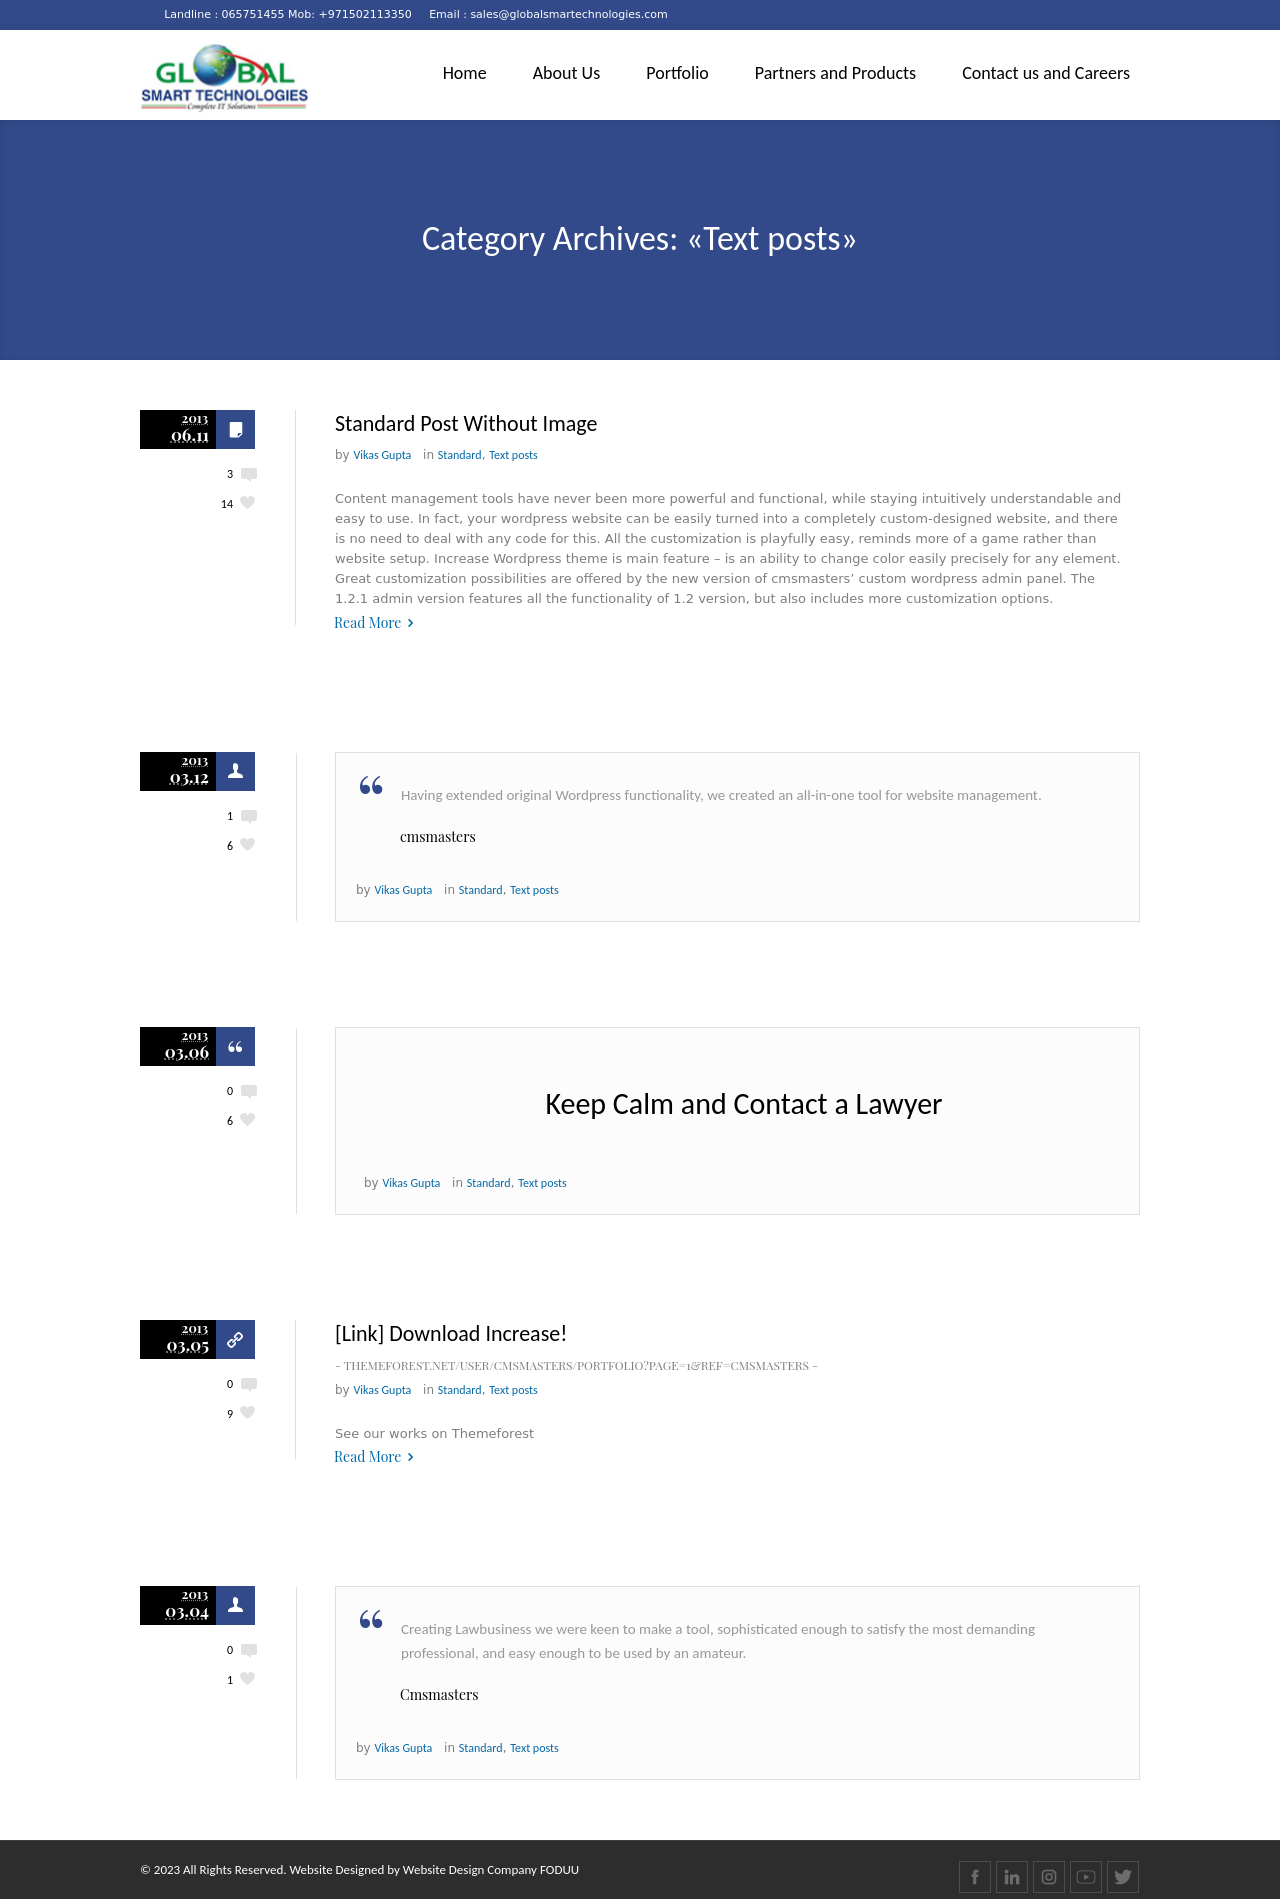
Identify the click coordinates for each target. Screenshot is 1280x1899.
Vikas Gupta (383, 455)
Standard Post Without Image (466, 423)
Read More (367, 622)
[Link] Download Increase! (451, 1333)
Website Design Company (470, 1869)
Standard (460, 455)
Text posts (513, 455)
